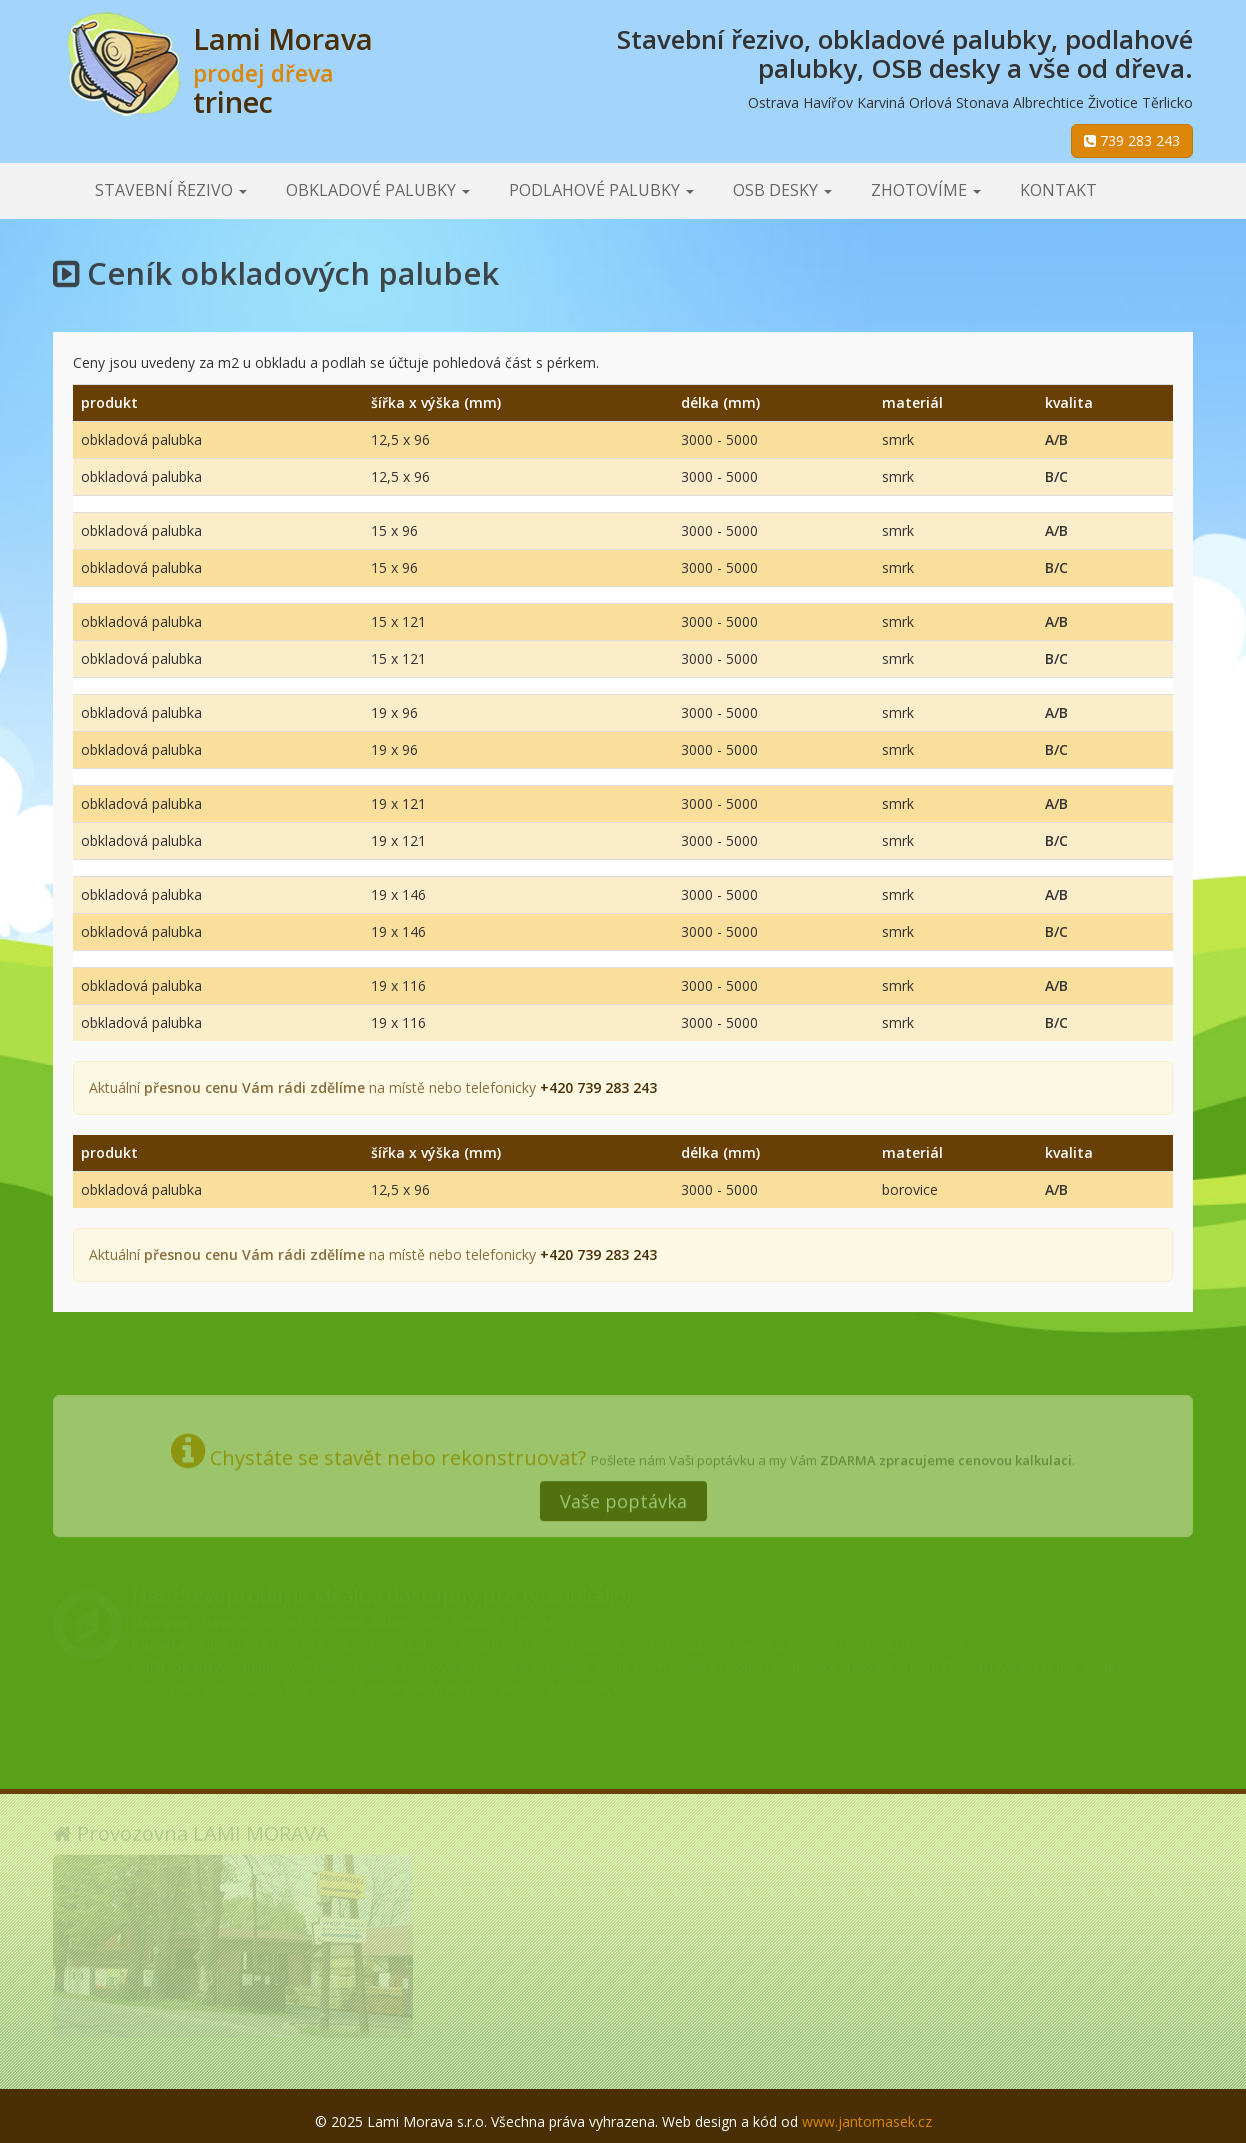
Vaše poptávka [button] (623, 1494)
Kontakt (1058, 190)
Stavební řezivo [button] (171, 190)
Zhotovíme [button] (926, 190)
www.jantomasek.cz (867, 2121)
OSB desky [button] (782, 190)
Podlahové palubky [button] (601, 190)
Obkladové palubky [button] (378, 190)
